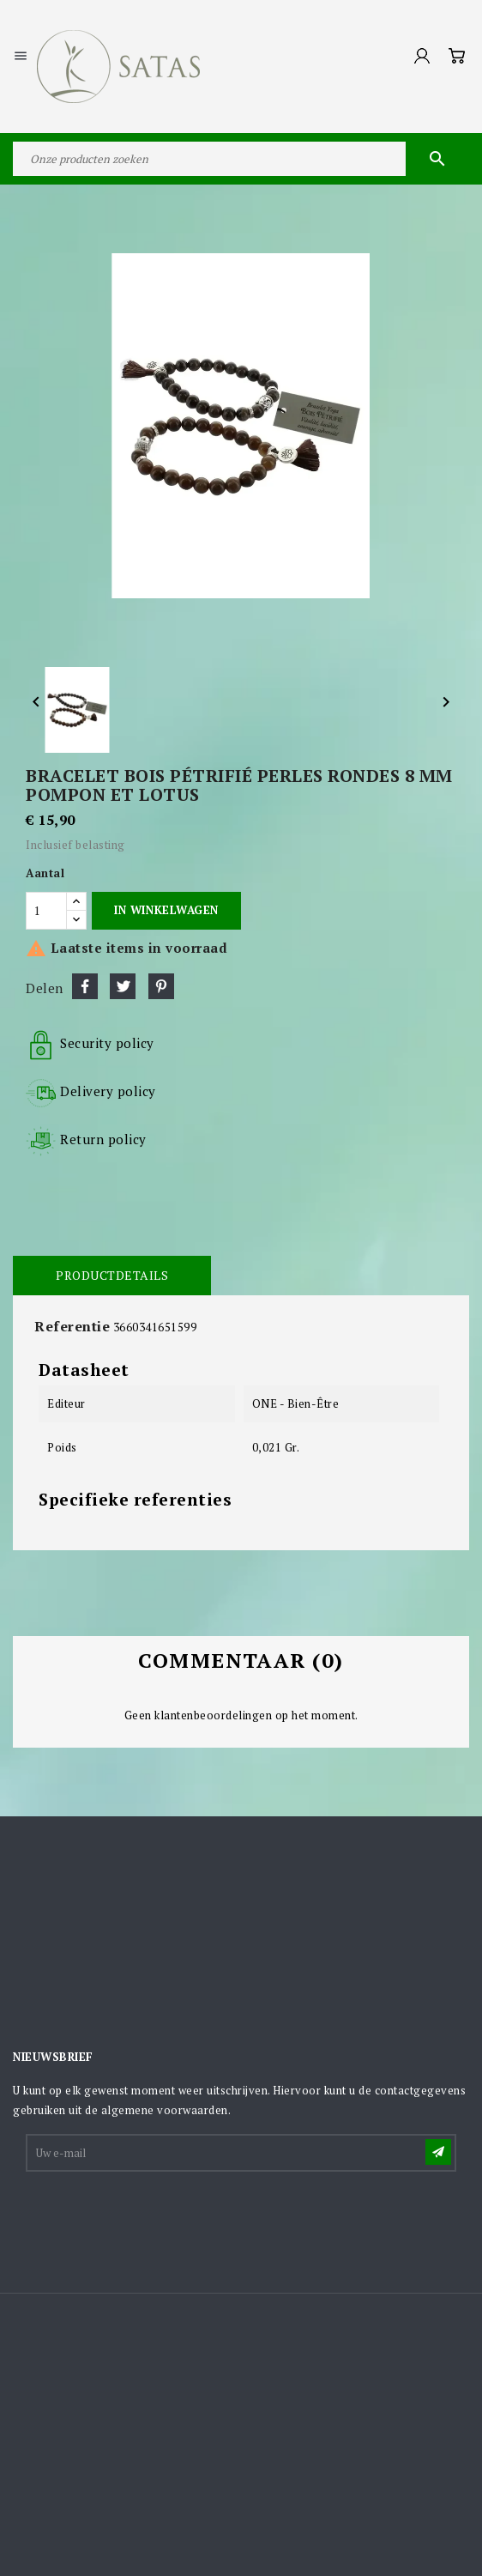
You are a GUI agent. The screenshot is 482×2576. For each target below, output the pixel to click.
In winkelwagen (166, 910)
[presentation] (157, 2216)
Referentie (72, 1326)
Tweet (123, 986)
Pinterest (161, 986)
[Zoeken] (241, 159)
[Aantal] (46, 911)
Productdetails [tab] (112, 1275)
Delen (85, 986)
